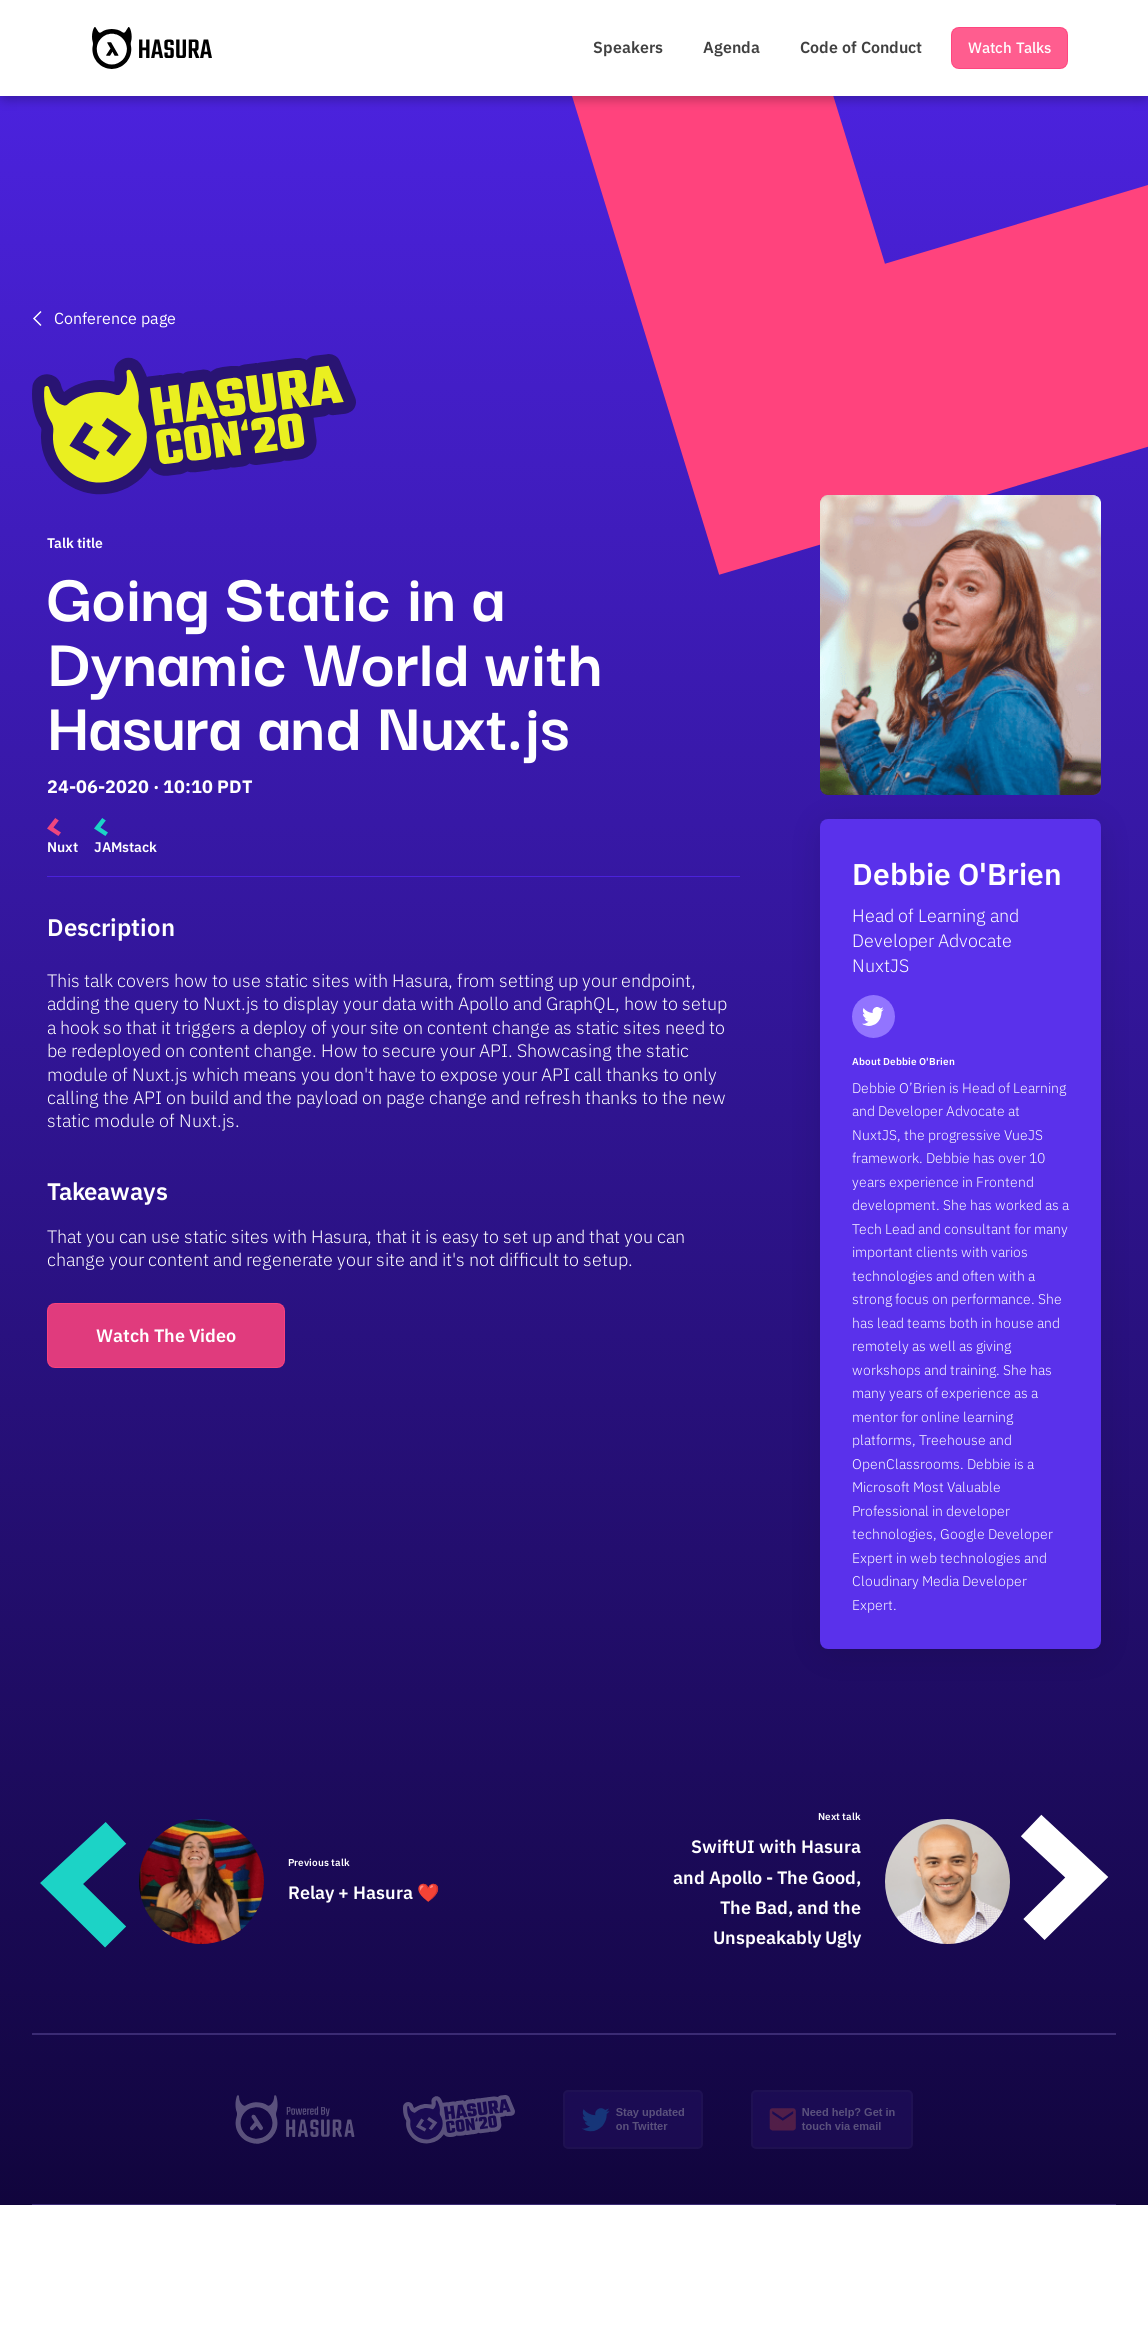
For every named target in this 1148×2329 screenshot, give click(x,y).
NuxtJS (880, 965)
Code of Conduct (861, 47)
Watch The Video (166, 1335)
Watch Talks (1009, 47)
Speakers (628, 47)
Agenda (731, 47)
